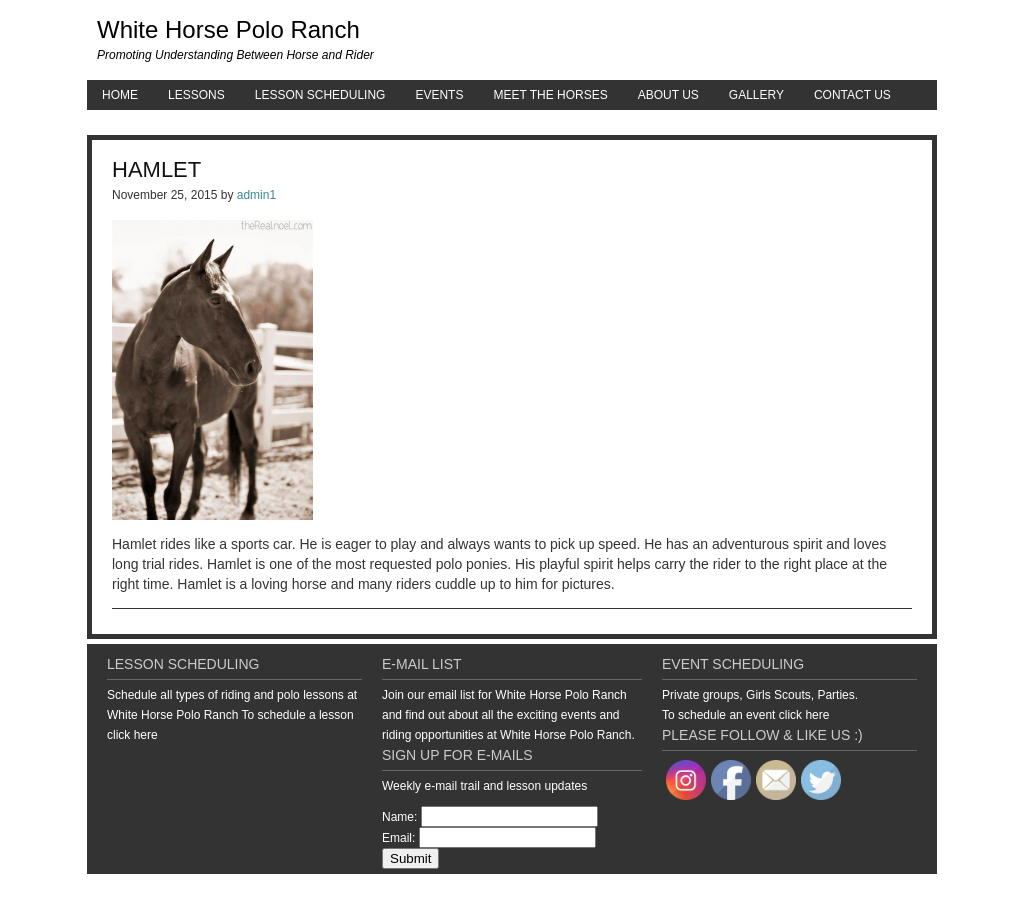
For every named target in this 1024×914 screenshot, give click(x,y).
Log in (922, 894)
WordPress (870, 894)
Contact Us (852, 95)
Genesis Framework (782, 894)
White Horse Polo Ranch (228, 29)
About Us (668, 95)
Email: (398, 838)
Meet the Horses (550, 95)
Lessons (196, 95)
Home (120, 95)
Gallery (756, 95)
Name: (399, 817)
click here (132, 735)
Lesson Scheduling (320, 95)
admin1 (256, 195)
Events (439, 95)
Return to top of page (156, 894)
